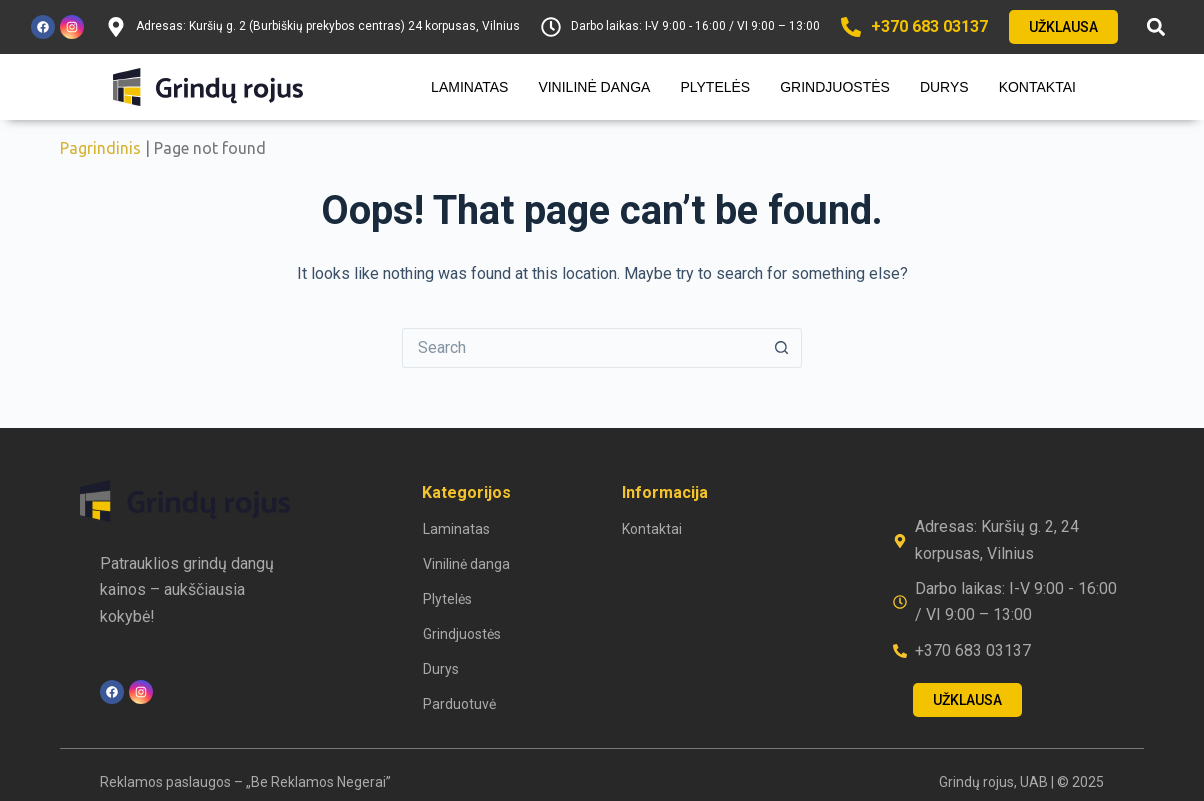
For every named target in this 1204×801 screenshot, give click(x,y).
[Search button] (782, 348)
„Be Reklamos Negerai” (318, 782)
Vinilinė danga (594, 87)
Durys (944, 87)
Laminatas (469, 87)
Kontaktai (1037, 87)
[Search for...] (582, 348)
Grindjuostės (835, 87)
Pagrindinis (100, 148)
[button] (1156, 27)
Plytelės (715, 87)
